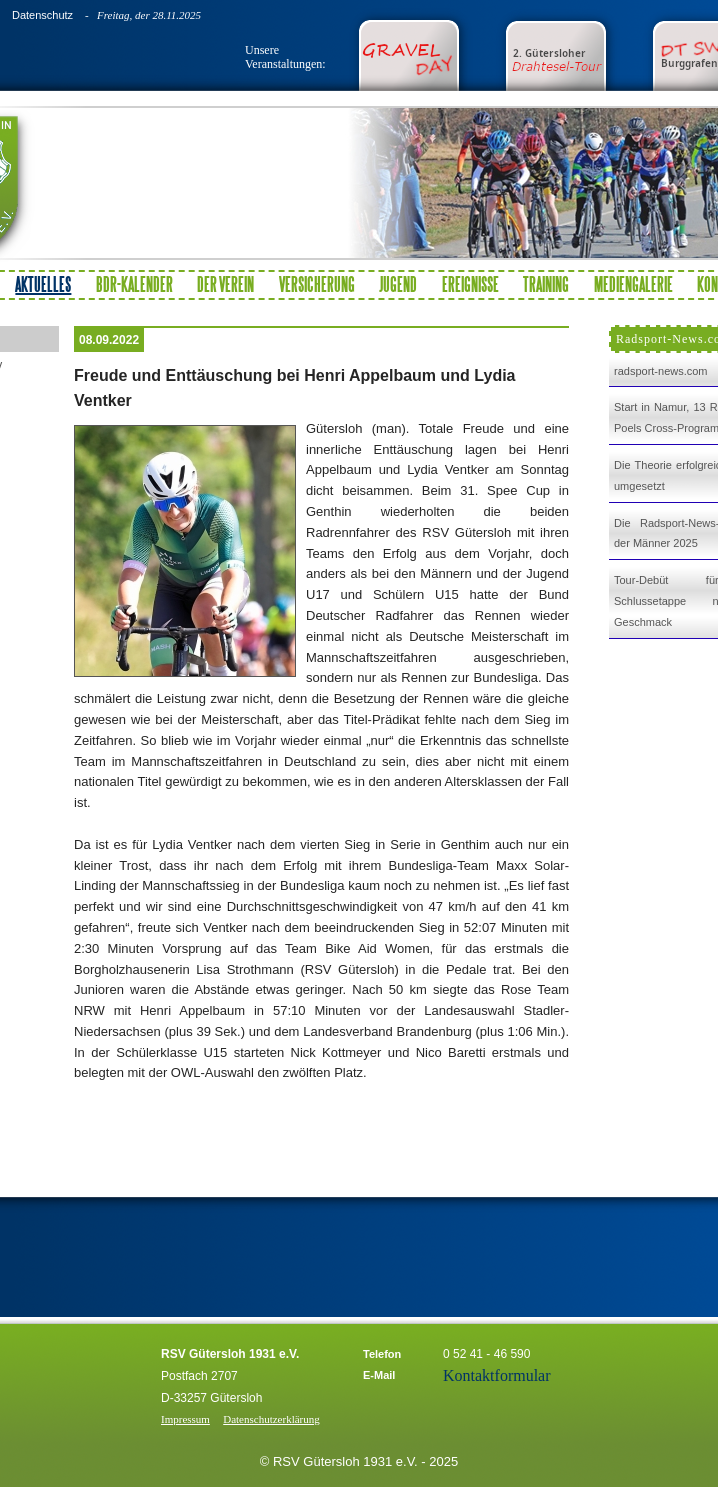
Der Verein (225, 284)
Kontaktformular (497, 1375)
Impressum (185, 1419)
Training (546, 284)
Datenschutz (42, 15)
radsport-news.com (661, 371)
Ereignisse (470, 284)
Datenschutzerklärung (271, 1419)
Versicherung (317, 284)
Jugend (398, 284)
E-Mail (379, 1375)
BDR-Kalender (134, 284)
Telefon (382, 1354)
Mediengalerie (633, 284)
